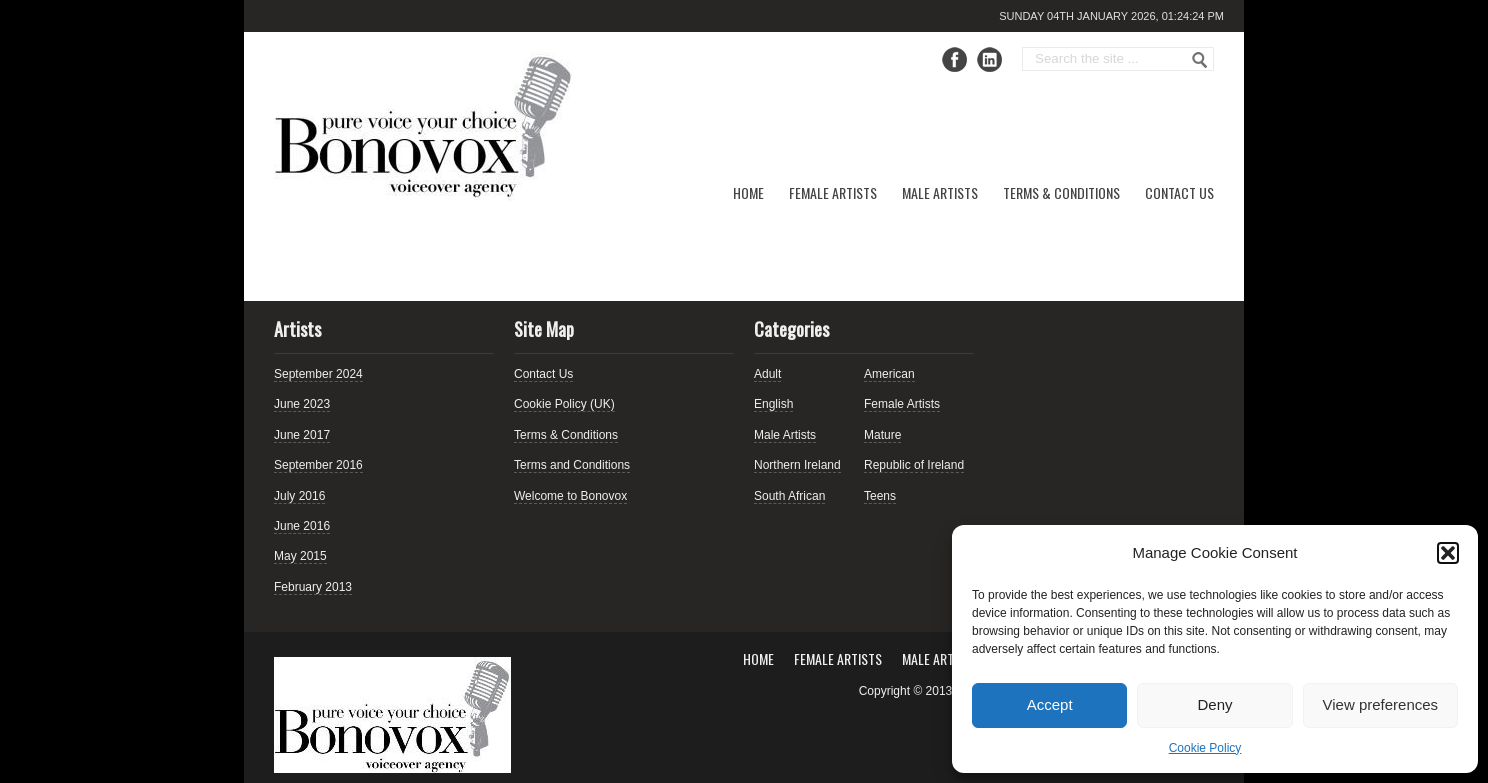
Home (748, 192)
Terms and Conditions (572, 465)
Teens (880, 496)
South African (789, 496)
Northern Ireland (797, 465)
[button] (1448, 553)
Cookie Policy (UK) (564, 404)
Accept (1050, 704)
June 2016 (302, 526)
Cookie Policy (1205, 748)
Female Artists (833, 192)
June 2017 (302, 435)
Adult (767, 374)
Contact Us (1179, 192)
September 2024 (318, 374)
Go (1200, 60)
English (773, 404)
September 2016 (318, 465)
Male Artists (940, 192)
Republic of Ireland (914, 465)
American (889, 374)
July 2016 (299, 496)
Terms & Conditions (1061, 192)
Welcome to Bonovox (570, 496)
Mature (882, 435)
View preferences (1381, 704)
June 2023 (302, 404)
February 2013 (313, 587)
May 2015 (300, 556)
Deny (1214, 704)
